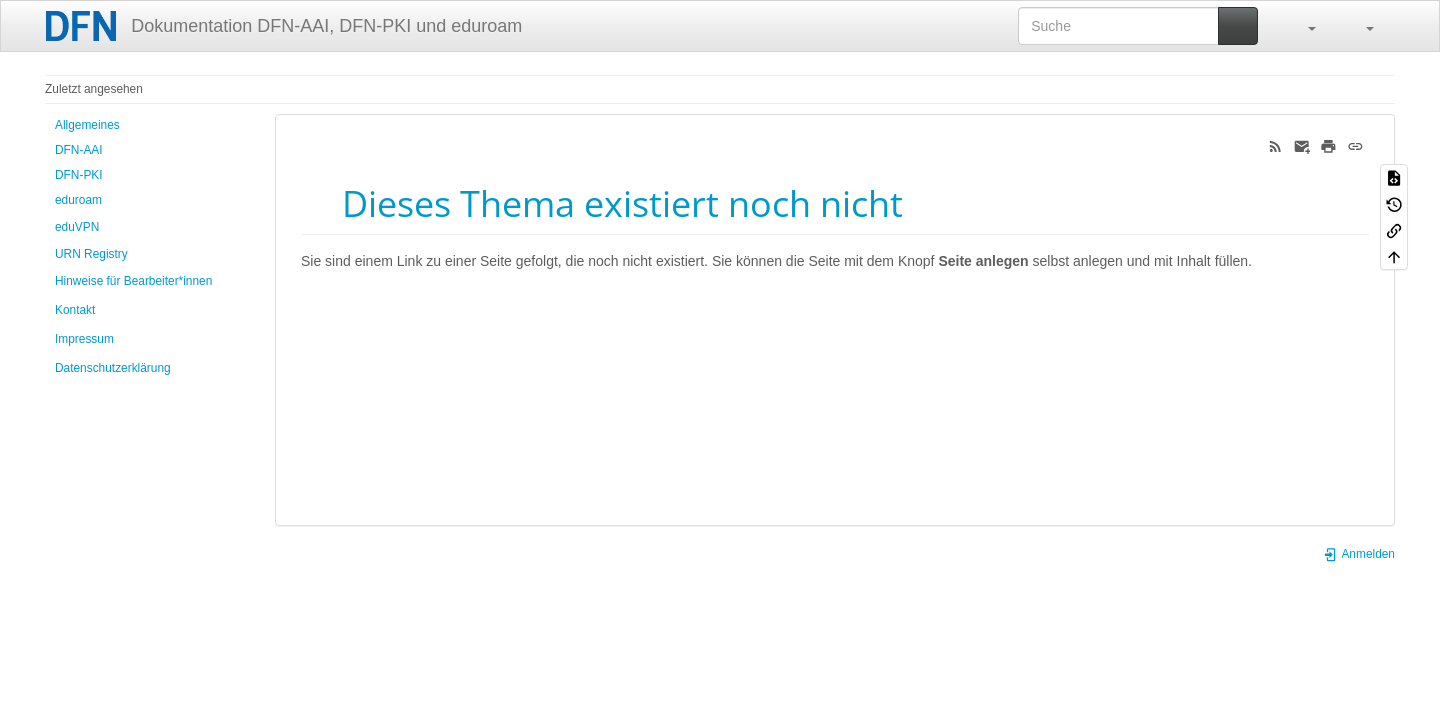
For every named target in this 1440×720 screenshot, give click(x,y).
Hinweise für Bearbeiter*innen (133, 281)
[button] (1302, 26)
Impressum (84, 339)
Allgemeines (87, 125)
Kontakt (75, 310)
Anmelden (1359, 554)
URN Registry (91, 254)
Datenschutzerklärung (113, 368)
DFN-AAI (79, 150)
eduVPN (77, 227)
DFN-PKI (79, 175)
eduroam (78, 200)
